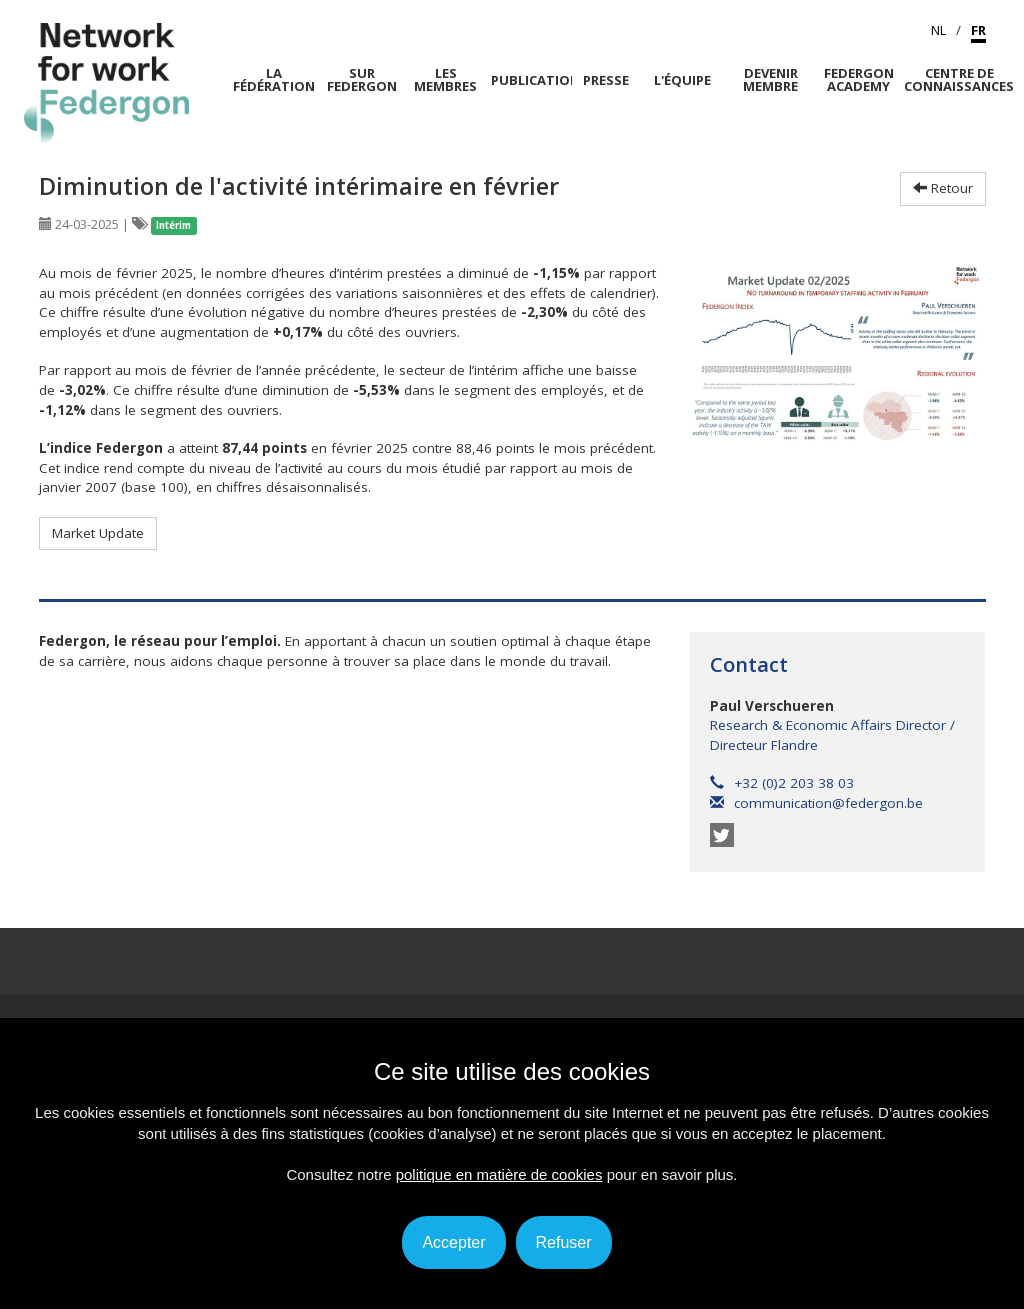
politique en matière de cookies (499, 1174)
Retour (943, 188)
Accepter (453, 1242)
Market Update (98, 533)
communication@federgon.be (816, 803)
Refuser (564, 1242)
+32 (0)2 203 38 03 (782, 783)
